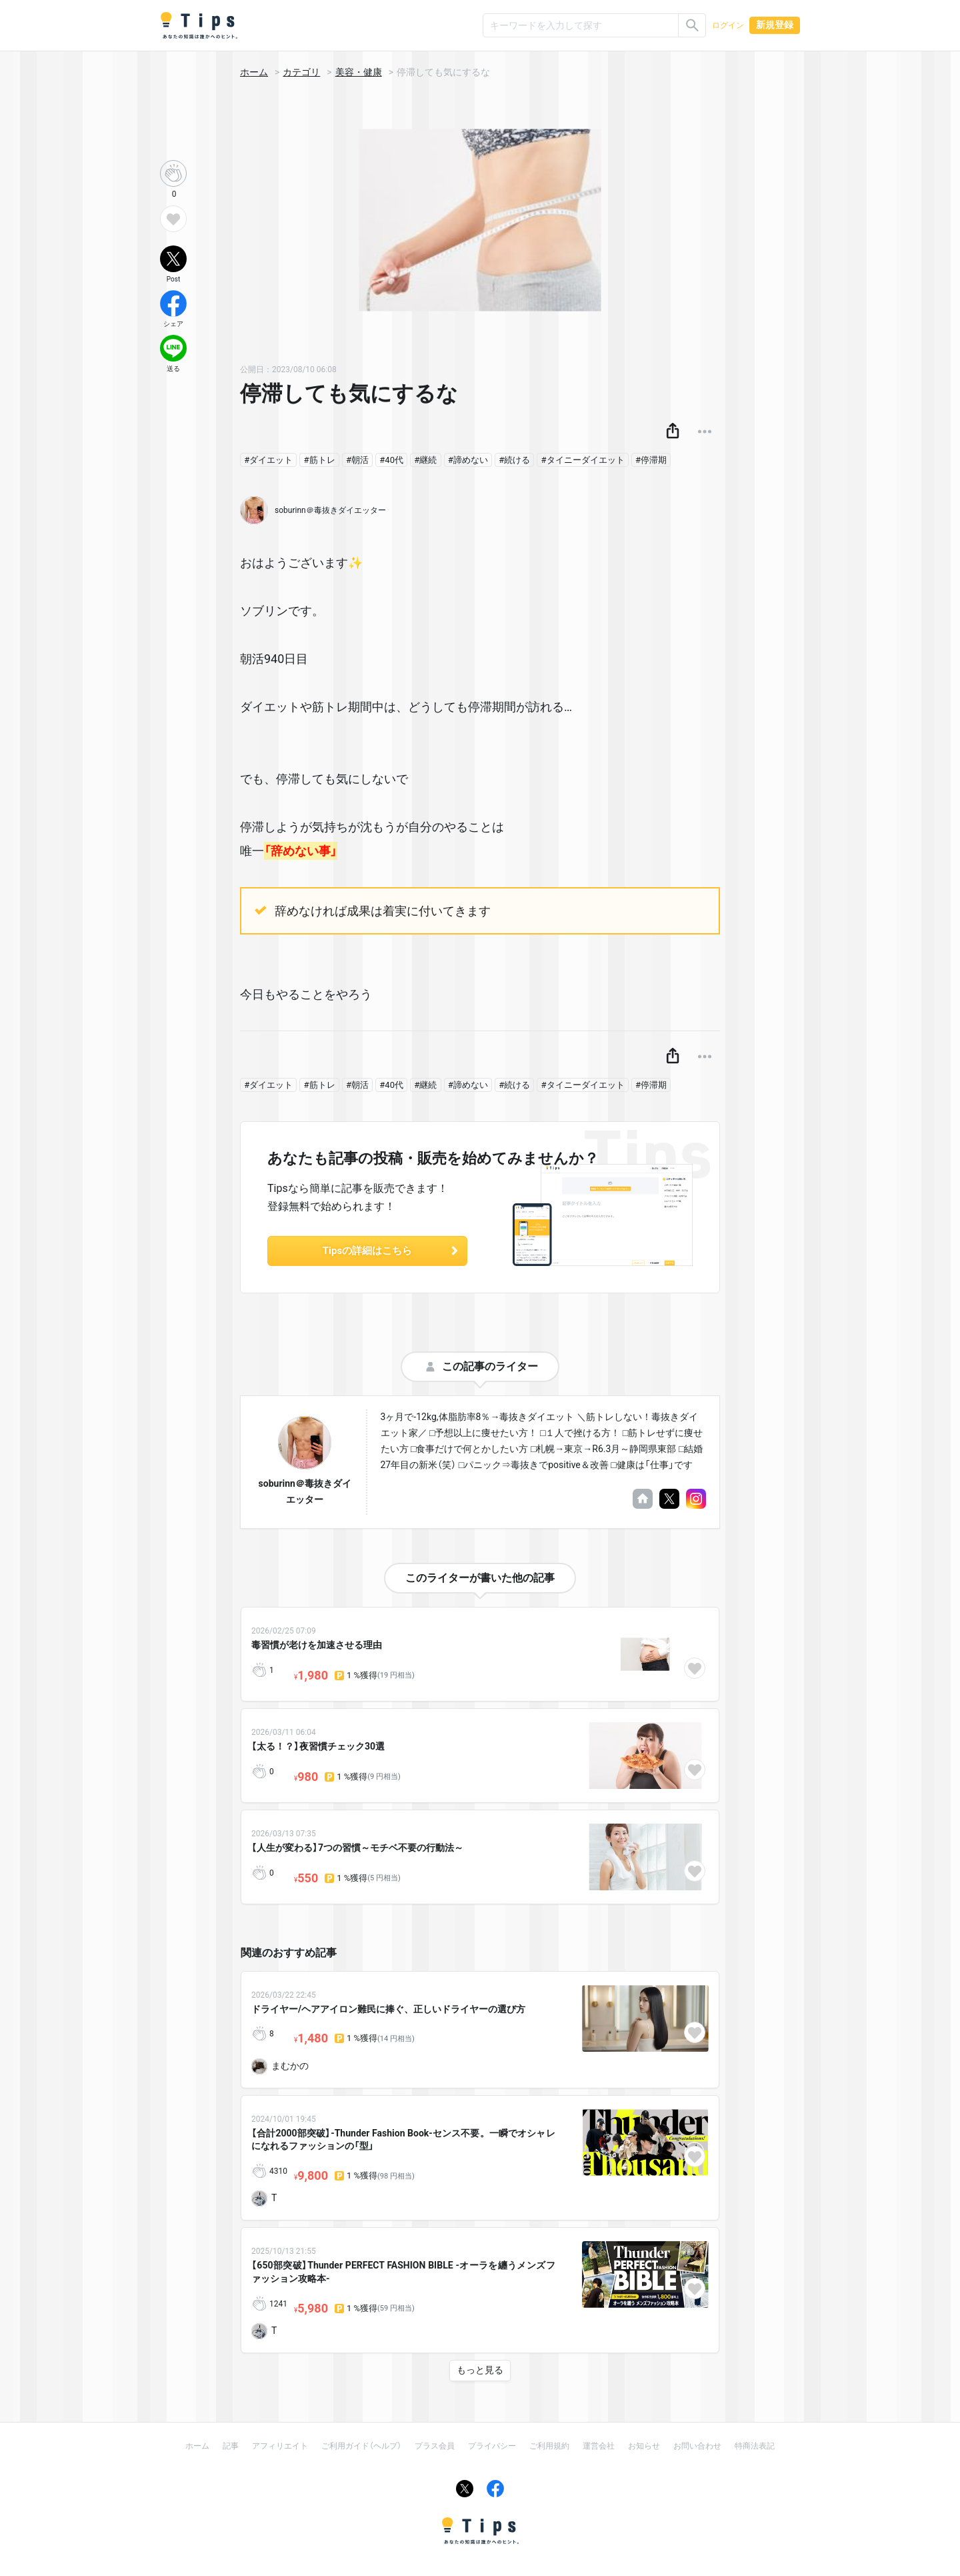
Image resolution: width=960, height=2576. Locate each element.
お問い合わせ (697, 2446)
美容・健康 (358, 72)
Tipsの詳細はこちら (391, 1251)
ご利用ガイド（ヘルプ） (361, 2446)
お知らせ (644, 2446)
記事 (231, 2446)
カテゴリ (301, 72)
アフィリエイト (280, 2446)
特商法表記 (755, 2446)
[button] (673, 432)
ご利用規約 (549, 2446)
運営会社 (599, 2446)
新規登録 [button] (774, 24)
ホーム (254, 72)
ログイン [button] (728, 25)
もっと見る (480, 2370)
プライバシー (492, 2446)
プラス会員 (435, 2446)
